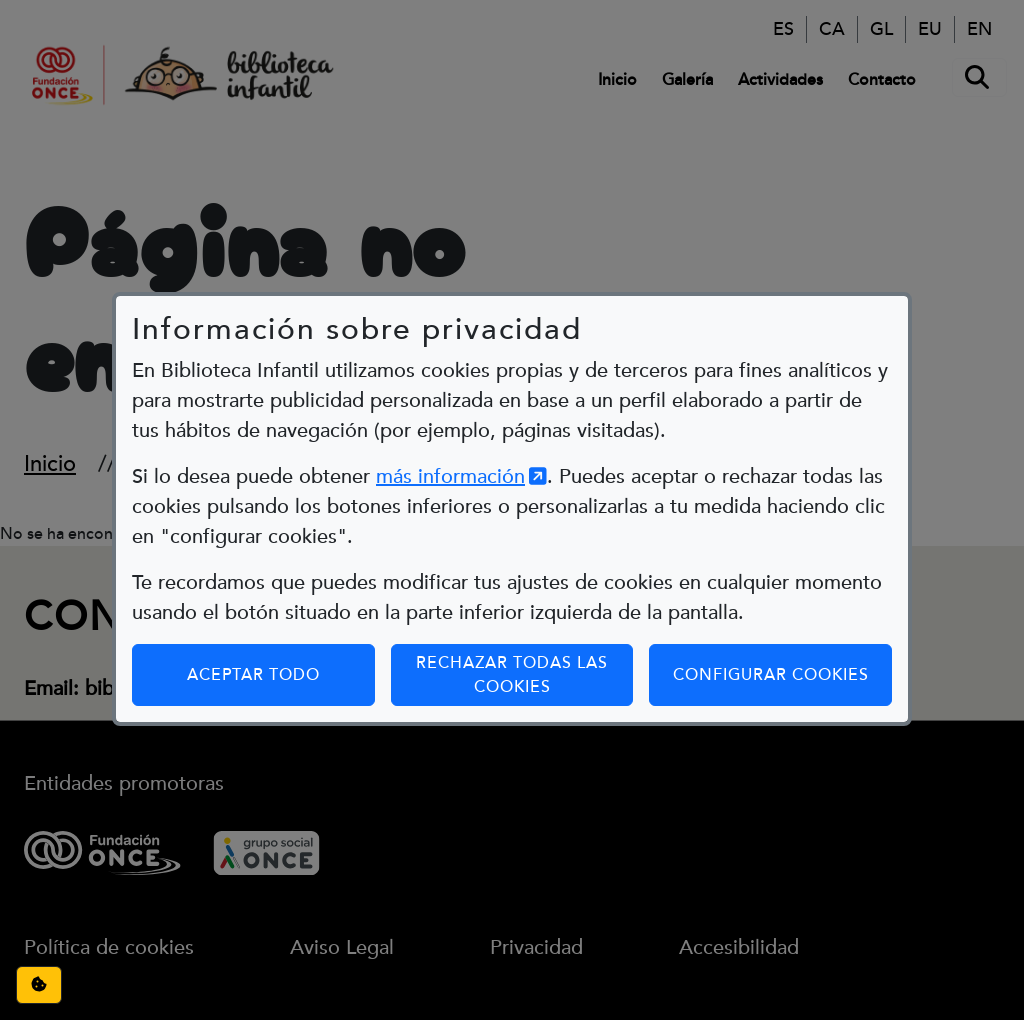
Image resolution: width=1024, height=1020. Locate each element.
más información (461, 441)
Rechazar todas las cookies (512, 639)
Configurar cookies (782, 638)
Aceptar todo (253, 639)
